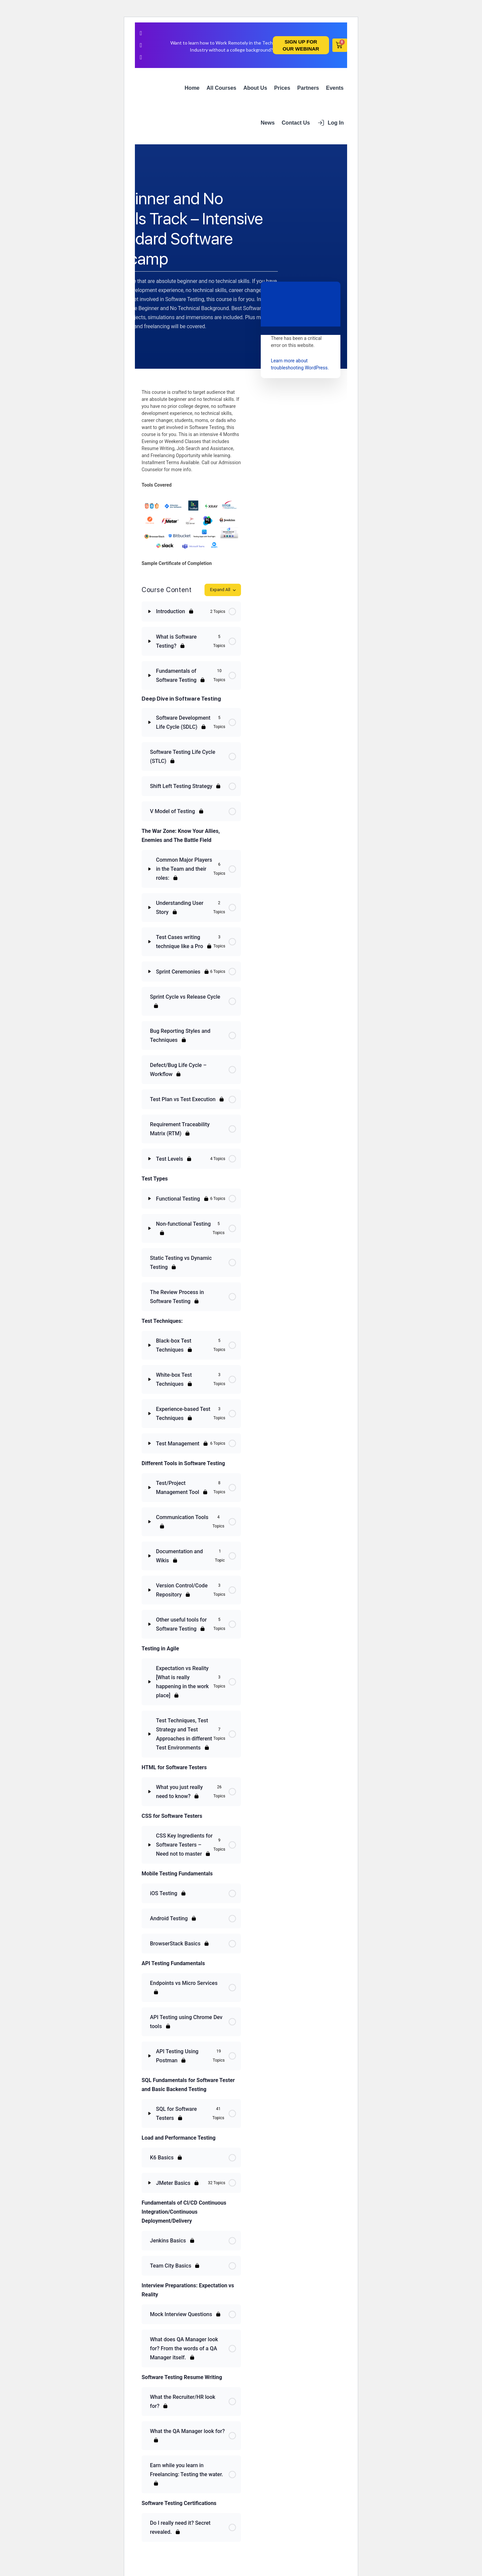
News (268, 123)
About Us (255, 88)
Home (192, 88)
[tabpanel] (191, 478)
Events (334, 88)
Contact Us (296, 123)
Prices (282, 88)
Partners (308, 88)
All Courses (221, 88)
